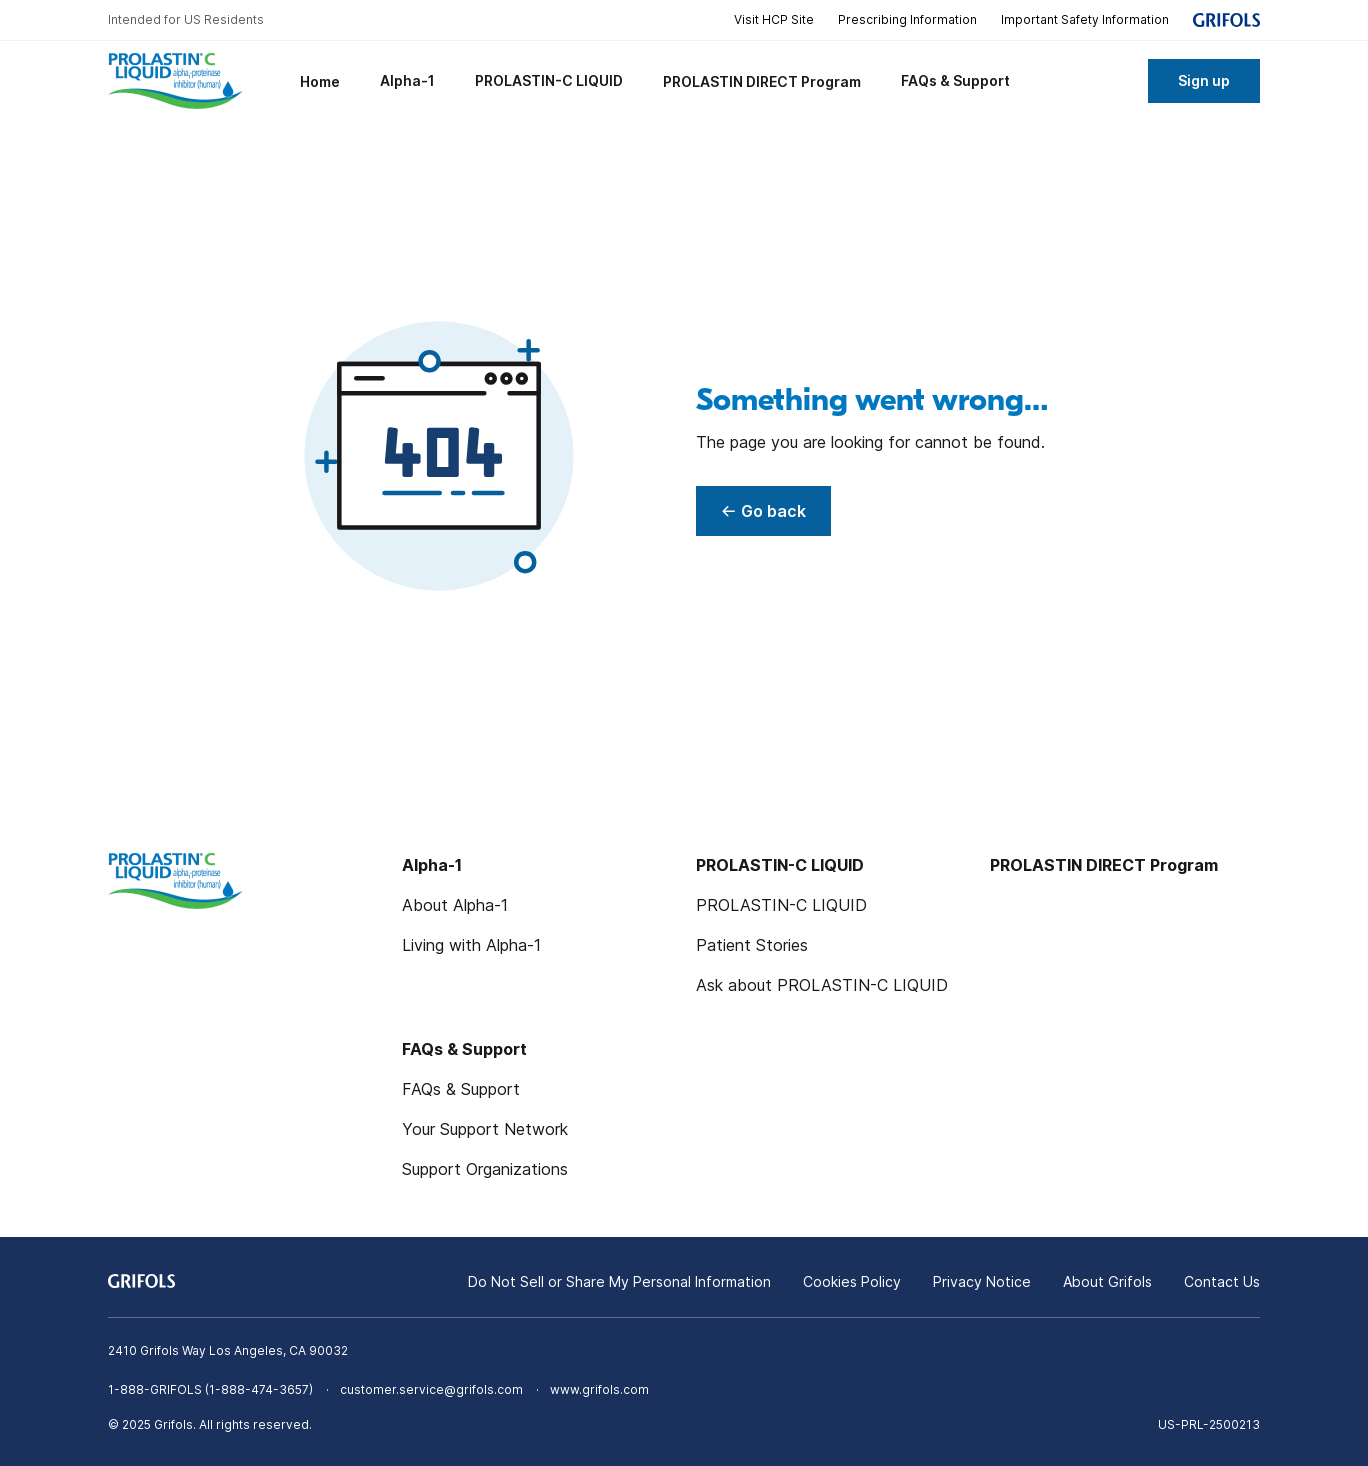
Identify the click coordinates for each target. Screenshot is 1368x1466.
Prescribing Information (907, 19)
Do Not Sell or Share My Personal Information (619, 1281)
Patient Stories (752, 945)
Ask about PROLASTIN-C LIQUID (822, 985)
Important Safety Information (1085, 19)
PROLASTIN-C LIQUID (781, 905)
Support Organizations (485, 1169)
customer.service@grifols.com (431, 1389)
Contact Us (1222, 1281)
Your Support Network (485, 1129)
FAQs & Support (461, 1089)
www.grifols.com (599, 1389)
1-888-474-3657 (259, 1389)
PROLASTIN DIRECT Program (1104, 865)
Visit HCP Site (774, 19)
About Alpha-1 (455, 905)
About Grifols (1107, 1281)
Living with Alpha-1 (471, 945)
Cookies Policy (852, 1281)
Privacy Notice (982, 1281)
